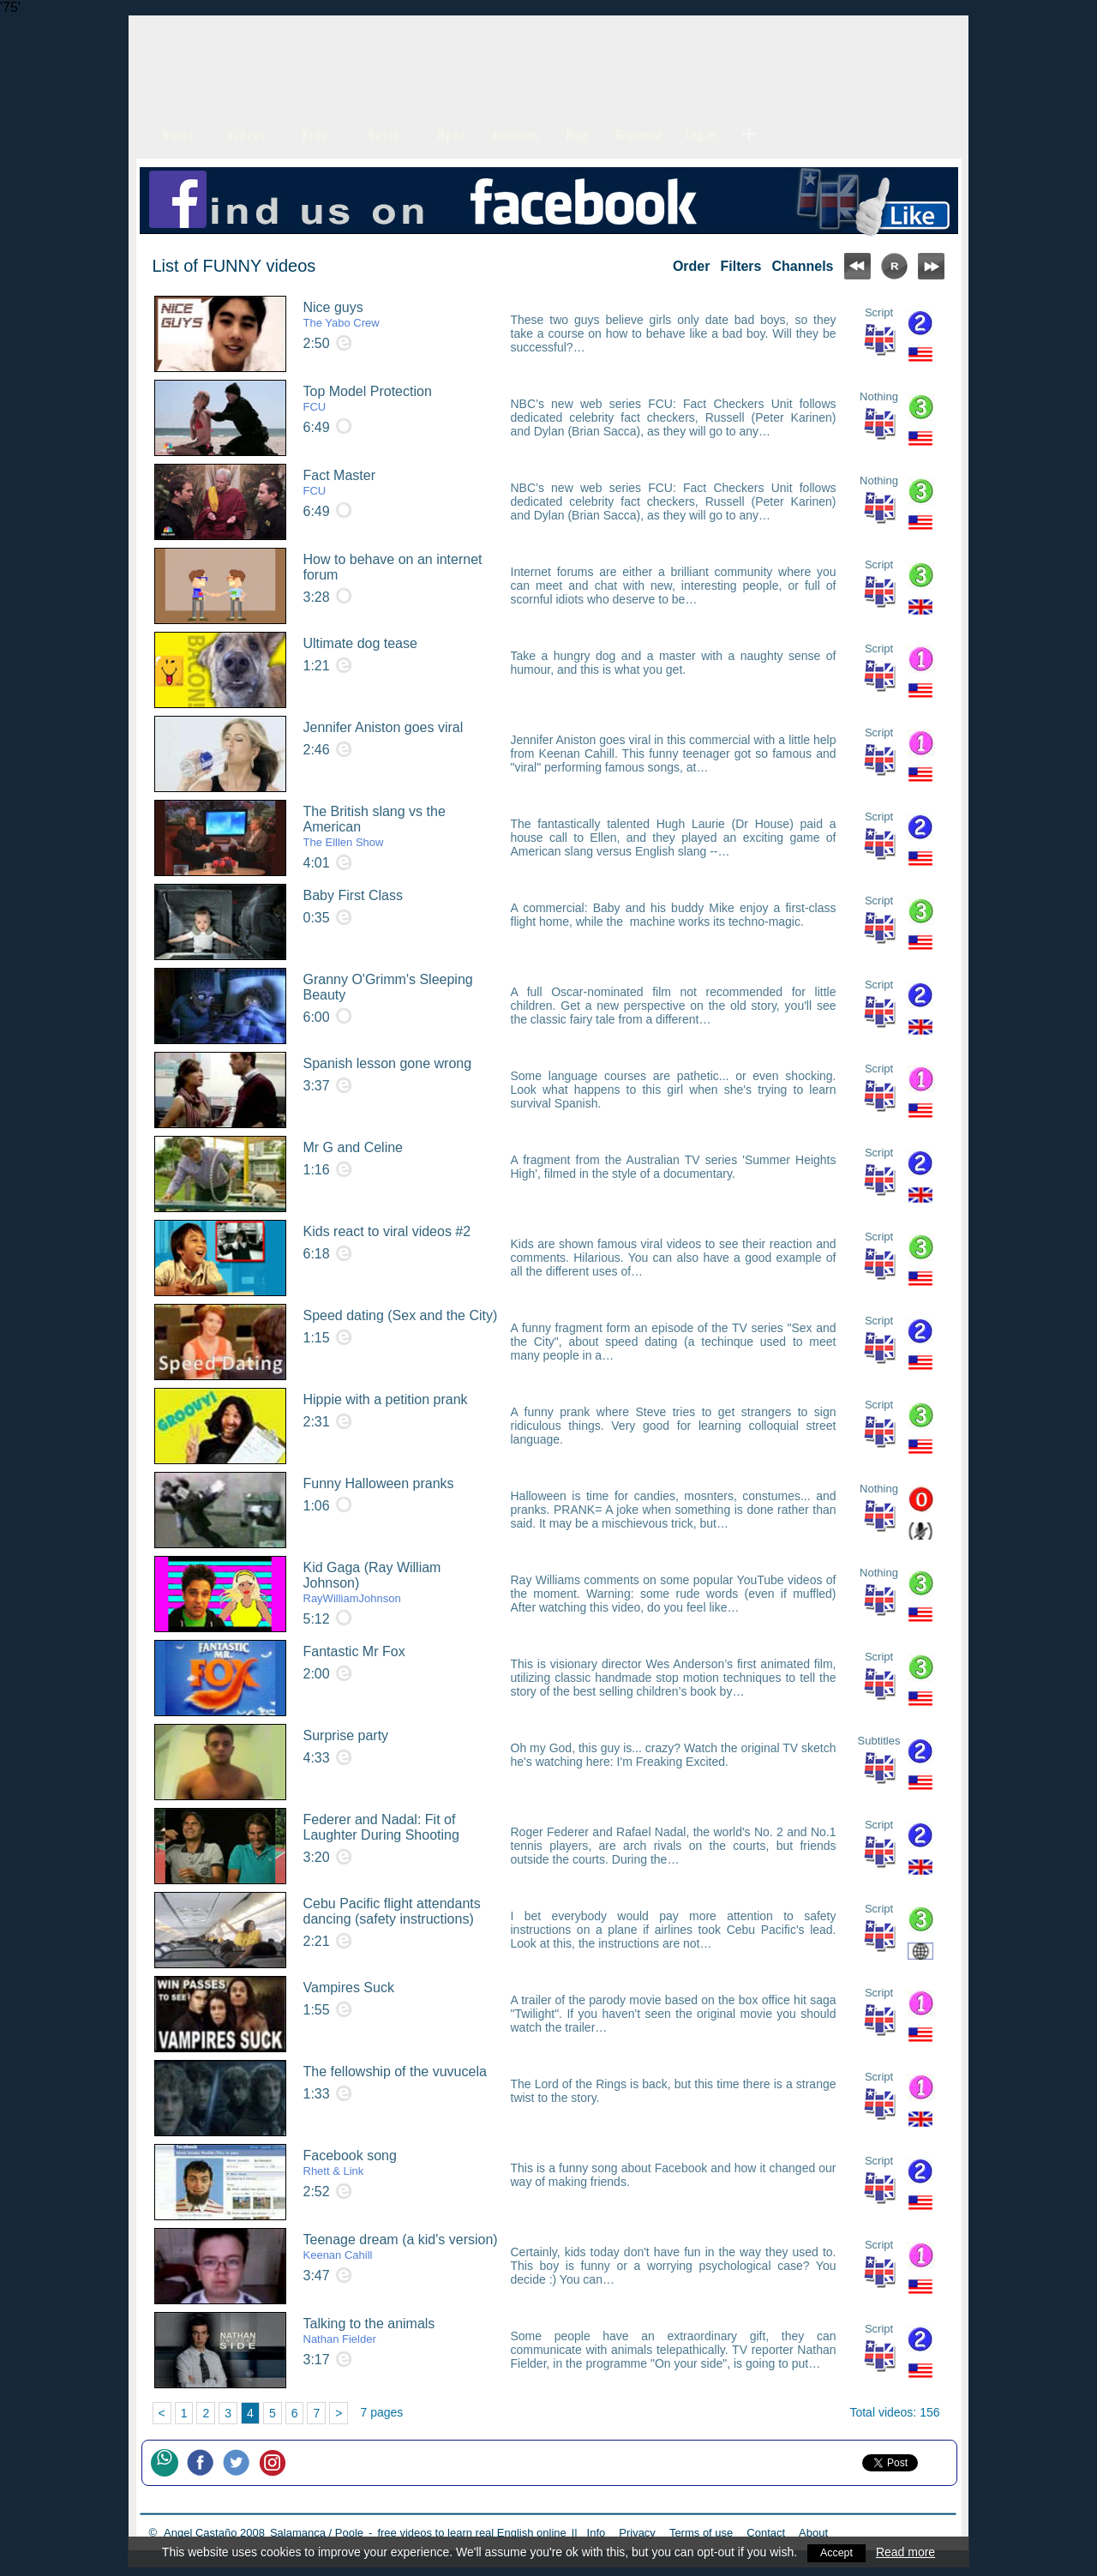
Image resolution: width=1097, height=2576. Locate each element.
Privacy (637, 2532)
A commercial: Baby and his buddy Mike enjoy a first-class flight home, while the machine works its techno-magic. (673, 914)
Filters (740, 266)
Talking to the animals (369, 2330)
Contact (765, 2532)
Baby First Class (353, 895)
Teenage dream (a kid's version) (400, 2246)
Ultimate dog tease (360, 643)
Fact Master (339, 482)
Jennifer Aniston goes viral (383, 727)
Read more (907, 2552)
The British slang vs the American (402, 826)
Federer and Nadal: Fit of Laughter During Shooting (381, 1827)
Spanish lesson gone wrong (387, 1063)
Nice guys (341, 314)
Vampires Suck (348, 1987)
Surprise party (346, 1735)
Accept (836, 2552)
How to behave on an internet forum (393, 567)
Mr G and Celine (353, 1147)
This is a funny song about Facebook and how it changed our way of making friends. (673, 2175)
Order (691, 266)
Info (596, 2532)
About (813, 2532)
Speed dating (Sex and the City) (400, 1315)
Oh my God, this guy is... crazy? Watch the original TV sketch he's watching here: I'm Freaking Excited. (673, 1754)
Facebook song (350, 2162)
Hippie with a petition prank (385, 1399)
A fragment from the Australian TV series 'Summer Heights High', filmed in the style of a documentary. (673, 1166)
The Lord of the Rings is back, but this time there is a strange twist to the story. (673, 2091)
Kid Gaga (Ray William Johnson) (402, 1582)
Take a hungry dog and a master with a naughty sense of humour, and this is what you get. (673, 662)
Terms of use (701, 2532)
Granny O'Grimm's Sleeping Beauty (388, 987)
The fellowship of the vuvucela (395, 2071)
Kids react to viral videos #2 (387, 1231)
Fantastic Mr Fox (354, 1651)
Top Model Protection (367, 398)
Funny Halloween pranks (378, 1483)
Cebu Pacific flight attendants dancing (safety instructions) (392, 1911)
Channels (802, 266)
